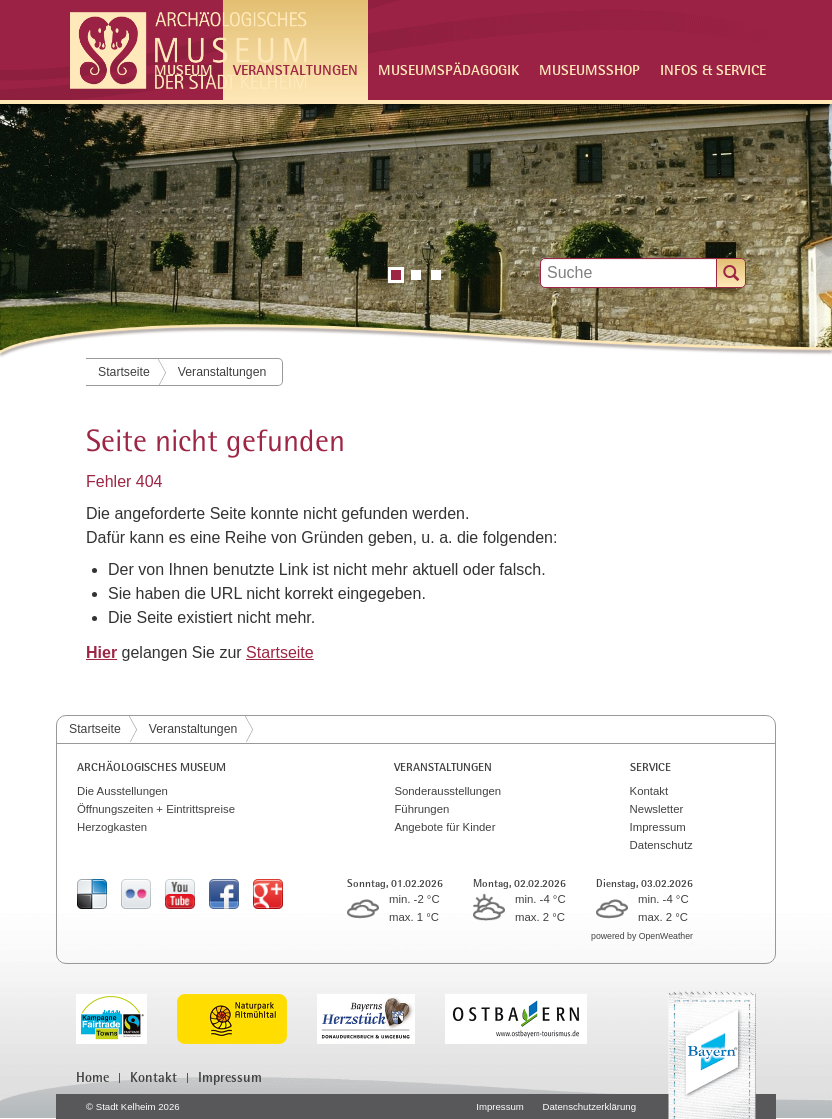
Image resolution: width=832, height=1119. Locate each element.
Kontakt (649, 791)
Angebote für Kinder (444, 827)
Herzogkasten (112, 827)
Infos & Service (713, 69)
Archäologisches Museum (151, 767)
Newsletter (657, 809)
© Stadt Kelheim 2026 (133, 1106)
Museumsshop (589, 69)
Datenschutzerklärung (589, 1106)
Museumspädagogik (448, 69)
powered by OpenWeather (642, 936)
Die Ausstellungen (122, 791)
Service (650, 767)
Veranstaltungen (222, 372)
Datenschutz (661, 845)
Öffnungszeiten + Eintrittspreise (156, 809)
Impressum (658, 827)
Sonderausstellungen (447, 791)
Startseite (124, 372)
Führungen (421, 809)
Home (92, 1077)
